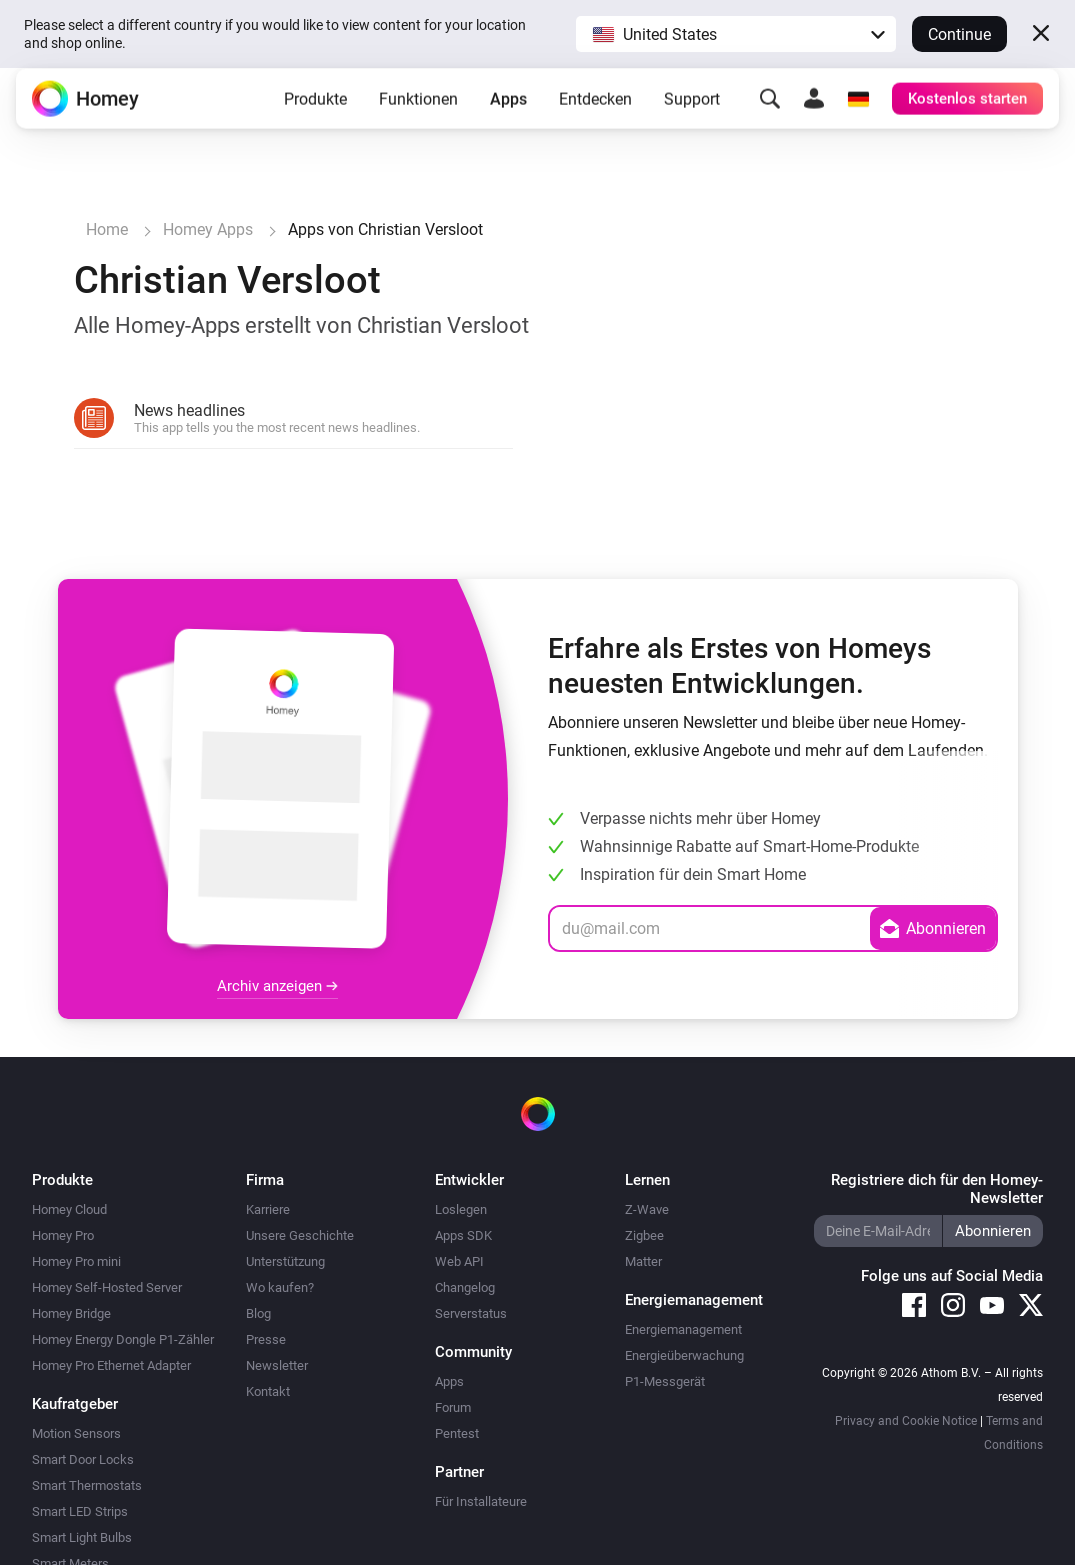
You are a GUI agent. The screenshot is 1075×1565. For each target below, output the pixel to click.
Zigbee (644, 1235)
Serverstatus (471, 1313)
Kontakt (268, 1391)
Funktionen (418, 114)
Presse (266, 1339)
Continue (959, 34)
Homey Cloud (69, 1209)
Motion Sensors (76, 1433)
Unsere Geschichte (300, 1235)
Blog (258, 1313)
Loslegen (461, 1209)
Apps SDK (463, 1235)
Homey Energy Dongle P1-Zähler (123, 1339)
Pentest (457, 1433)
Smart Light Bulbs (82, 1537)
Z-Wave (647, 1209)
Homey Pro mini (76, 1261)
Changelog (465, 1287)
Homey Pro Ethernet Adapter (111, 1365)
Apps (508, 114)
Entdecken (595, 114)
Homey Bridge (71, 1313)
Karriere (268, 1209)
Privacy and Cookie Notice (906, 1421)
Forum (453, 1407)
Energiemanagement (683, 1329)
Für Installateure (481, 1501)
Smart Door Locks (83, 1459)
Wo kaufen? (280, 1287)
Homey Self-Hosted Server (107, 1287)
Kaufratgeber (75, 1404)
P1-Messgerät (665, 1381)
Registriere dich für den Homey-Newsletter (937, 1189)
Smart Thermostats (87, 1485)
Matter (643, 1261)
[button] (736, 34)
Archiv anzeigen (277, 986)
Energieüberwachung (684, 1355)
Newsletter (277, 1365)
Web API (459, 1261)
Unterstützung (285, 1261)
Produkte (315, 114)
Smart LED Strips (80, 1511)
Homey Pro (63, 1235)
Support (692, 114)
